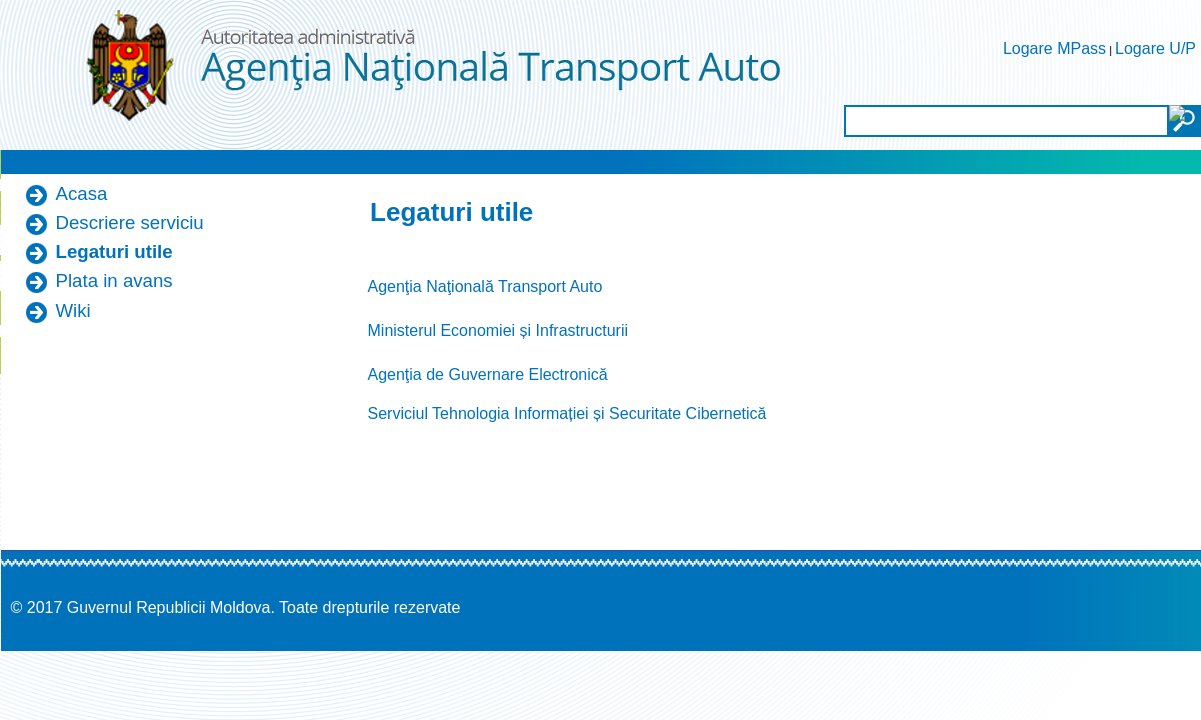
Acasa (82, 193)
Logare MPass (1054, 48)
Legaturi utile (114, 251)
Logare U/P (1155, 48)
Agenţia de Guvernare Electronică (488, 374)
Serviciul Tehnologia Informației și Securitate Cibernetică (567, 413)
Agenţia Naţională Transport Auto (485, 286)
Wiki (73, 310)
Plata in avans (114, 280)
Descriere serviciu (130, 222)
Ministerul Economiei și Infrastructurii (498, 330)
